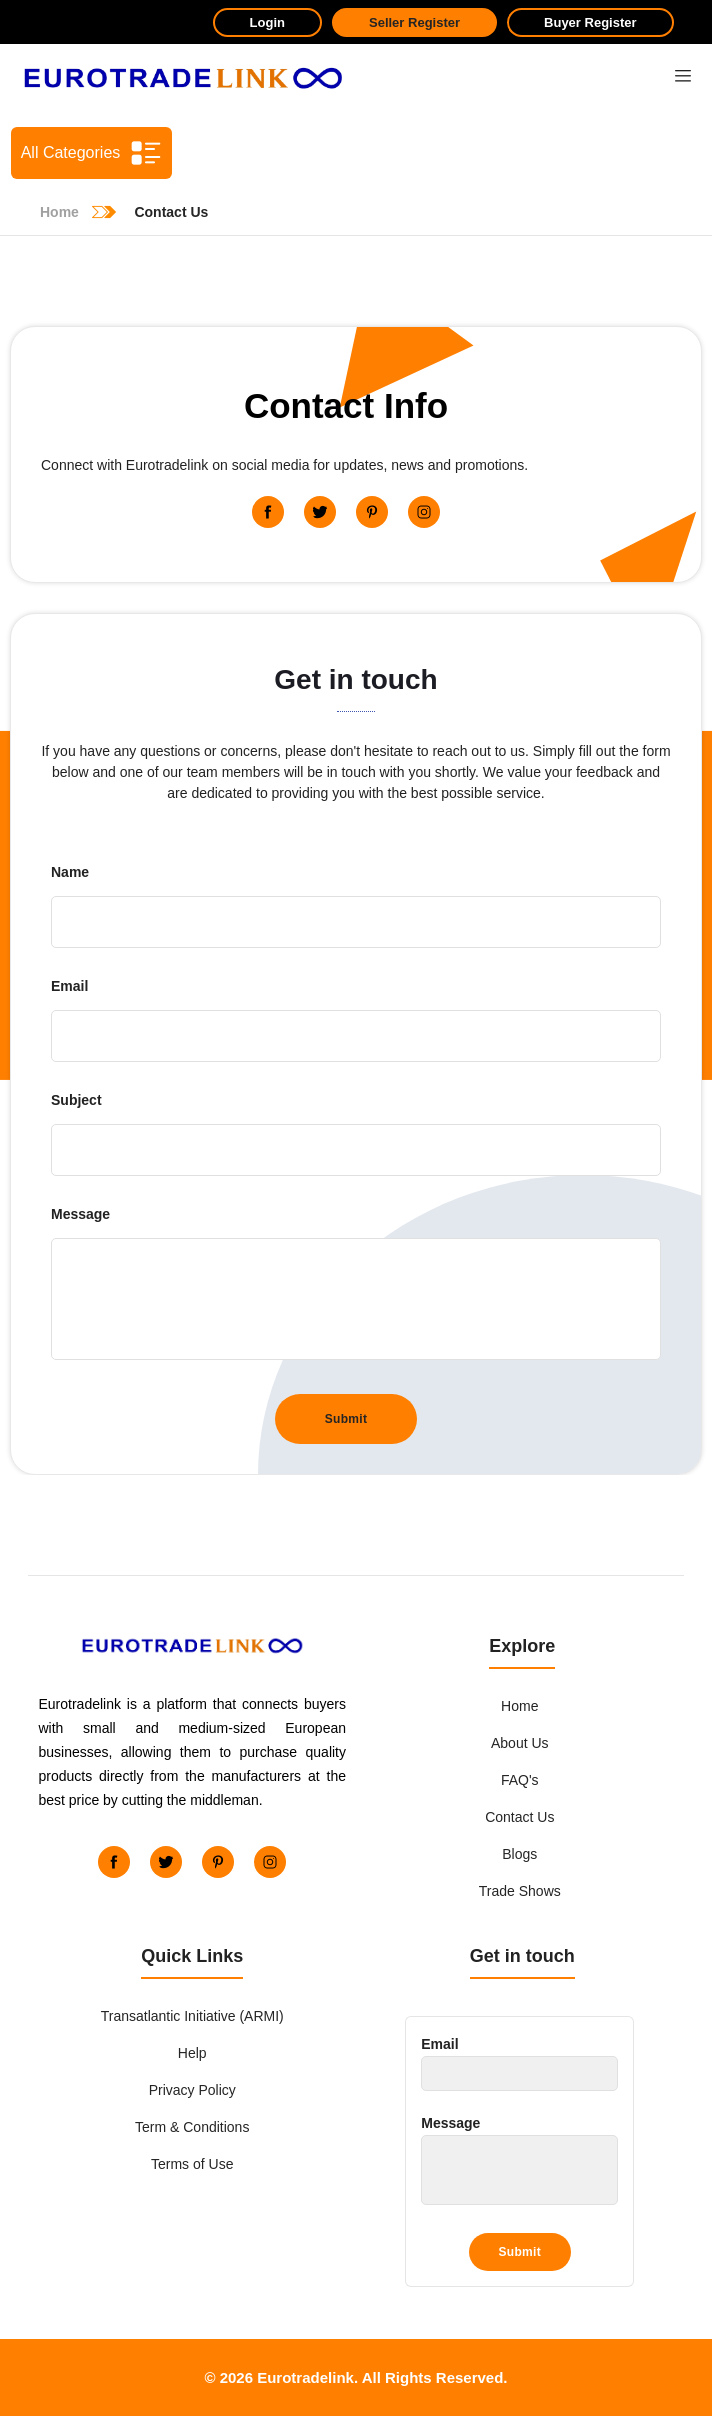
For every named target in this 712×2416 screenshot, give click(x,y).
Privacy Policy (192, 2090)
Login (267, 22)
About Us (520, 1743)
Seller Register (414, 22)
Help (192, 2053)
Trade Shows (520, 1891)
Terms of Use (192, 2164)
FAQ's (520, 1780)
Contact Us (519, 1817)
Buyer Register (590, 22)
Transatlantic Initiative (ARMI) (192, 2016)
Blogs (519, 1854)
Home (519, 1706)
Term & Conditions (192, 2127)
